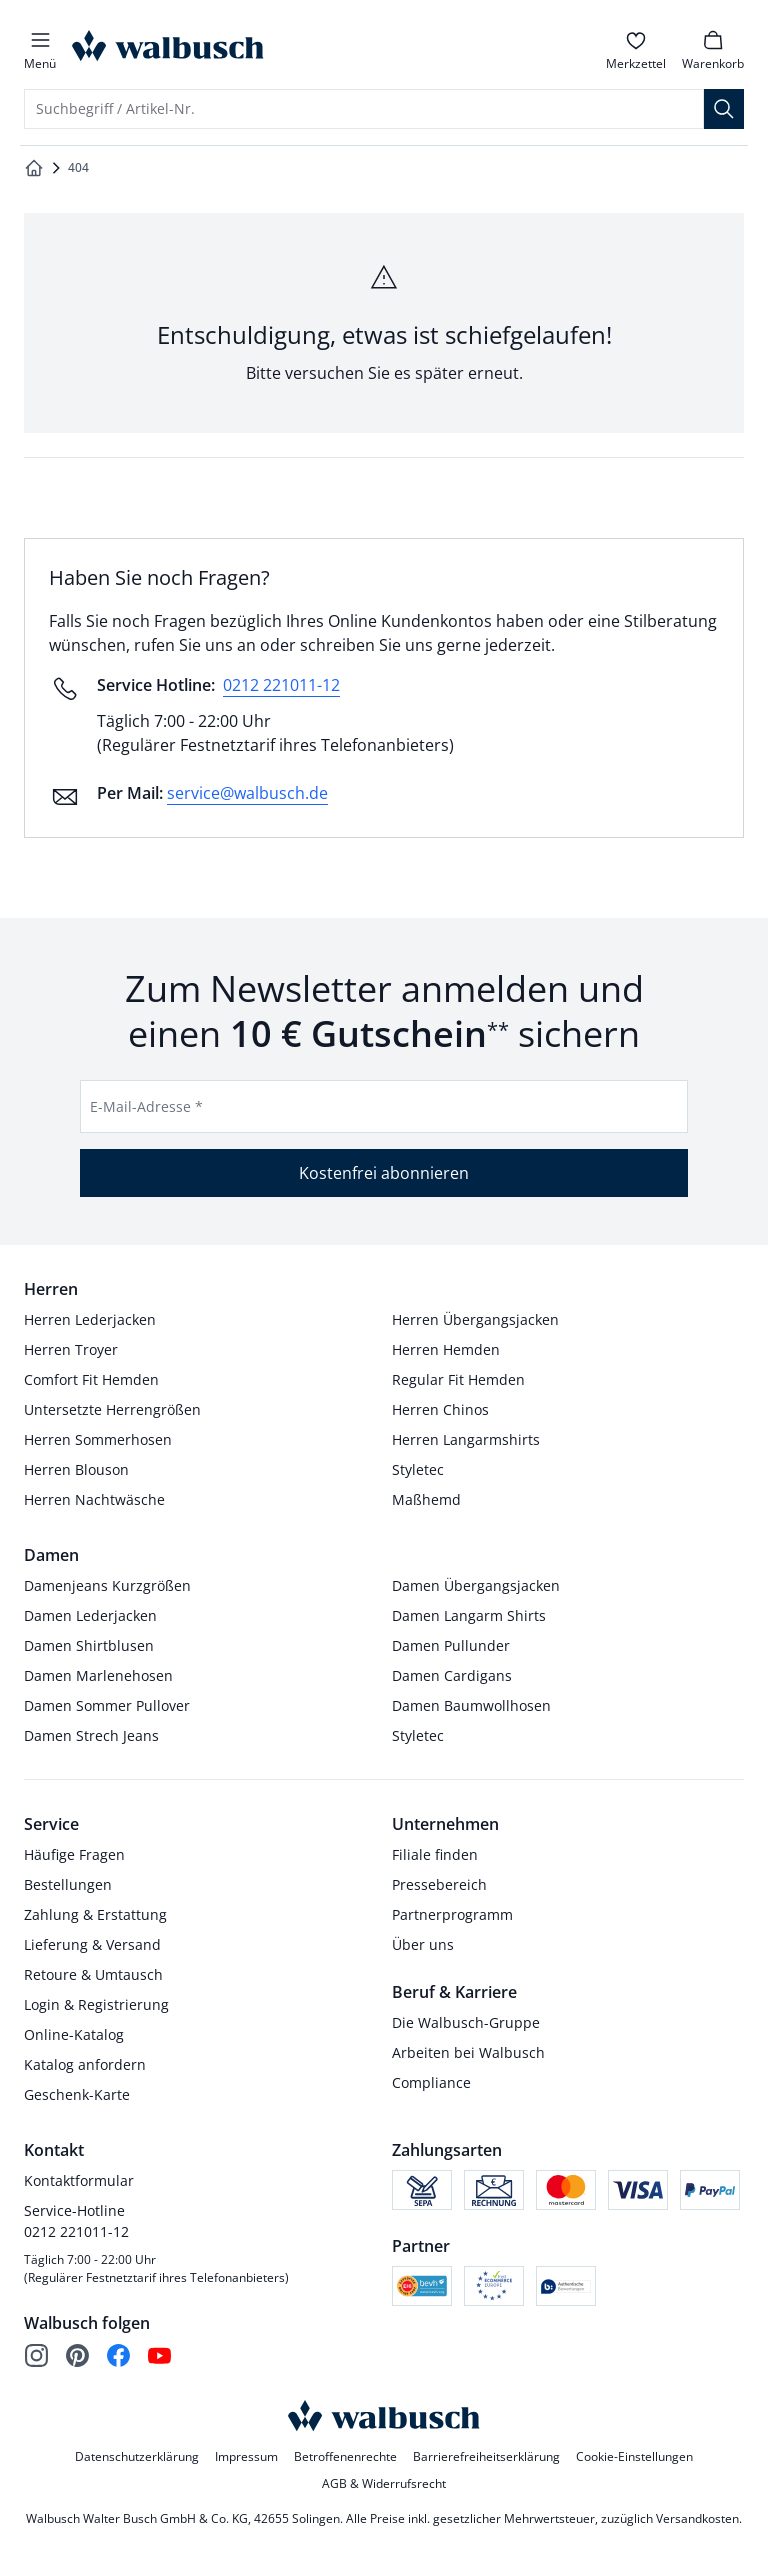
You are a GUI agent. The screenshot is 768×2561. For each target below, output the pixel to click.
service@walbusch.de (247, 793)
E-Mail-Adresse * (146, 1106)
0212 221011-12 (281, 685)
